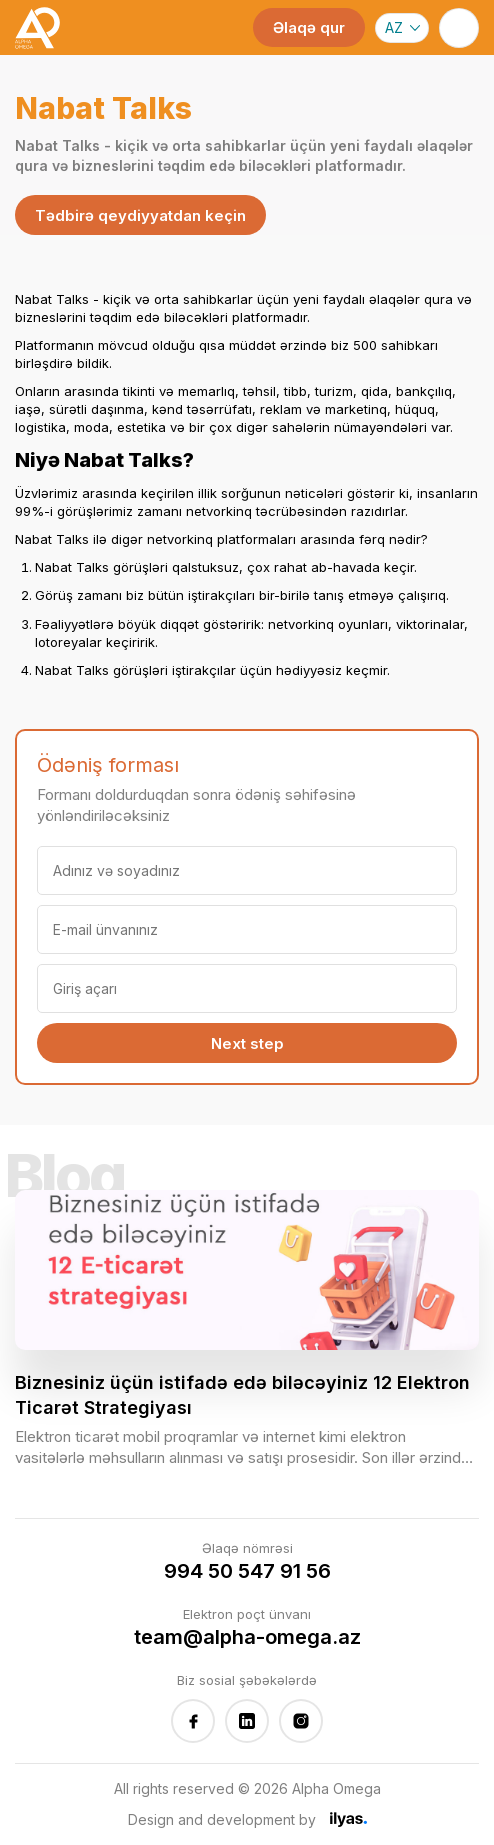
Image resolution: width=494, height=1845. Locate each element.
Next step (247, 1043)
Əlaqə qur (309, 27)
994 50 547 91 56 (247, 1571)
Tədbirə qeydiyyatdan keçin (140, 215)
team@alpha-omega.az (247, 1637)
